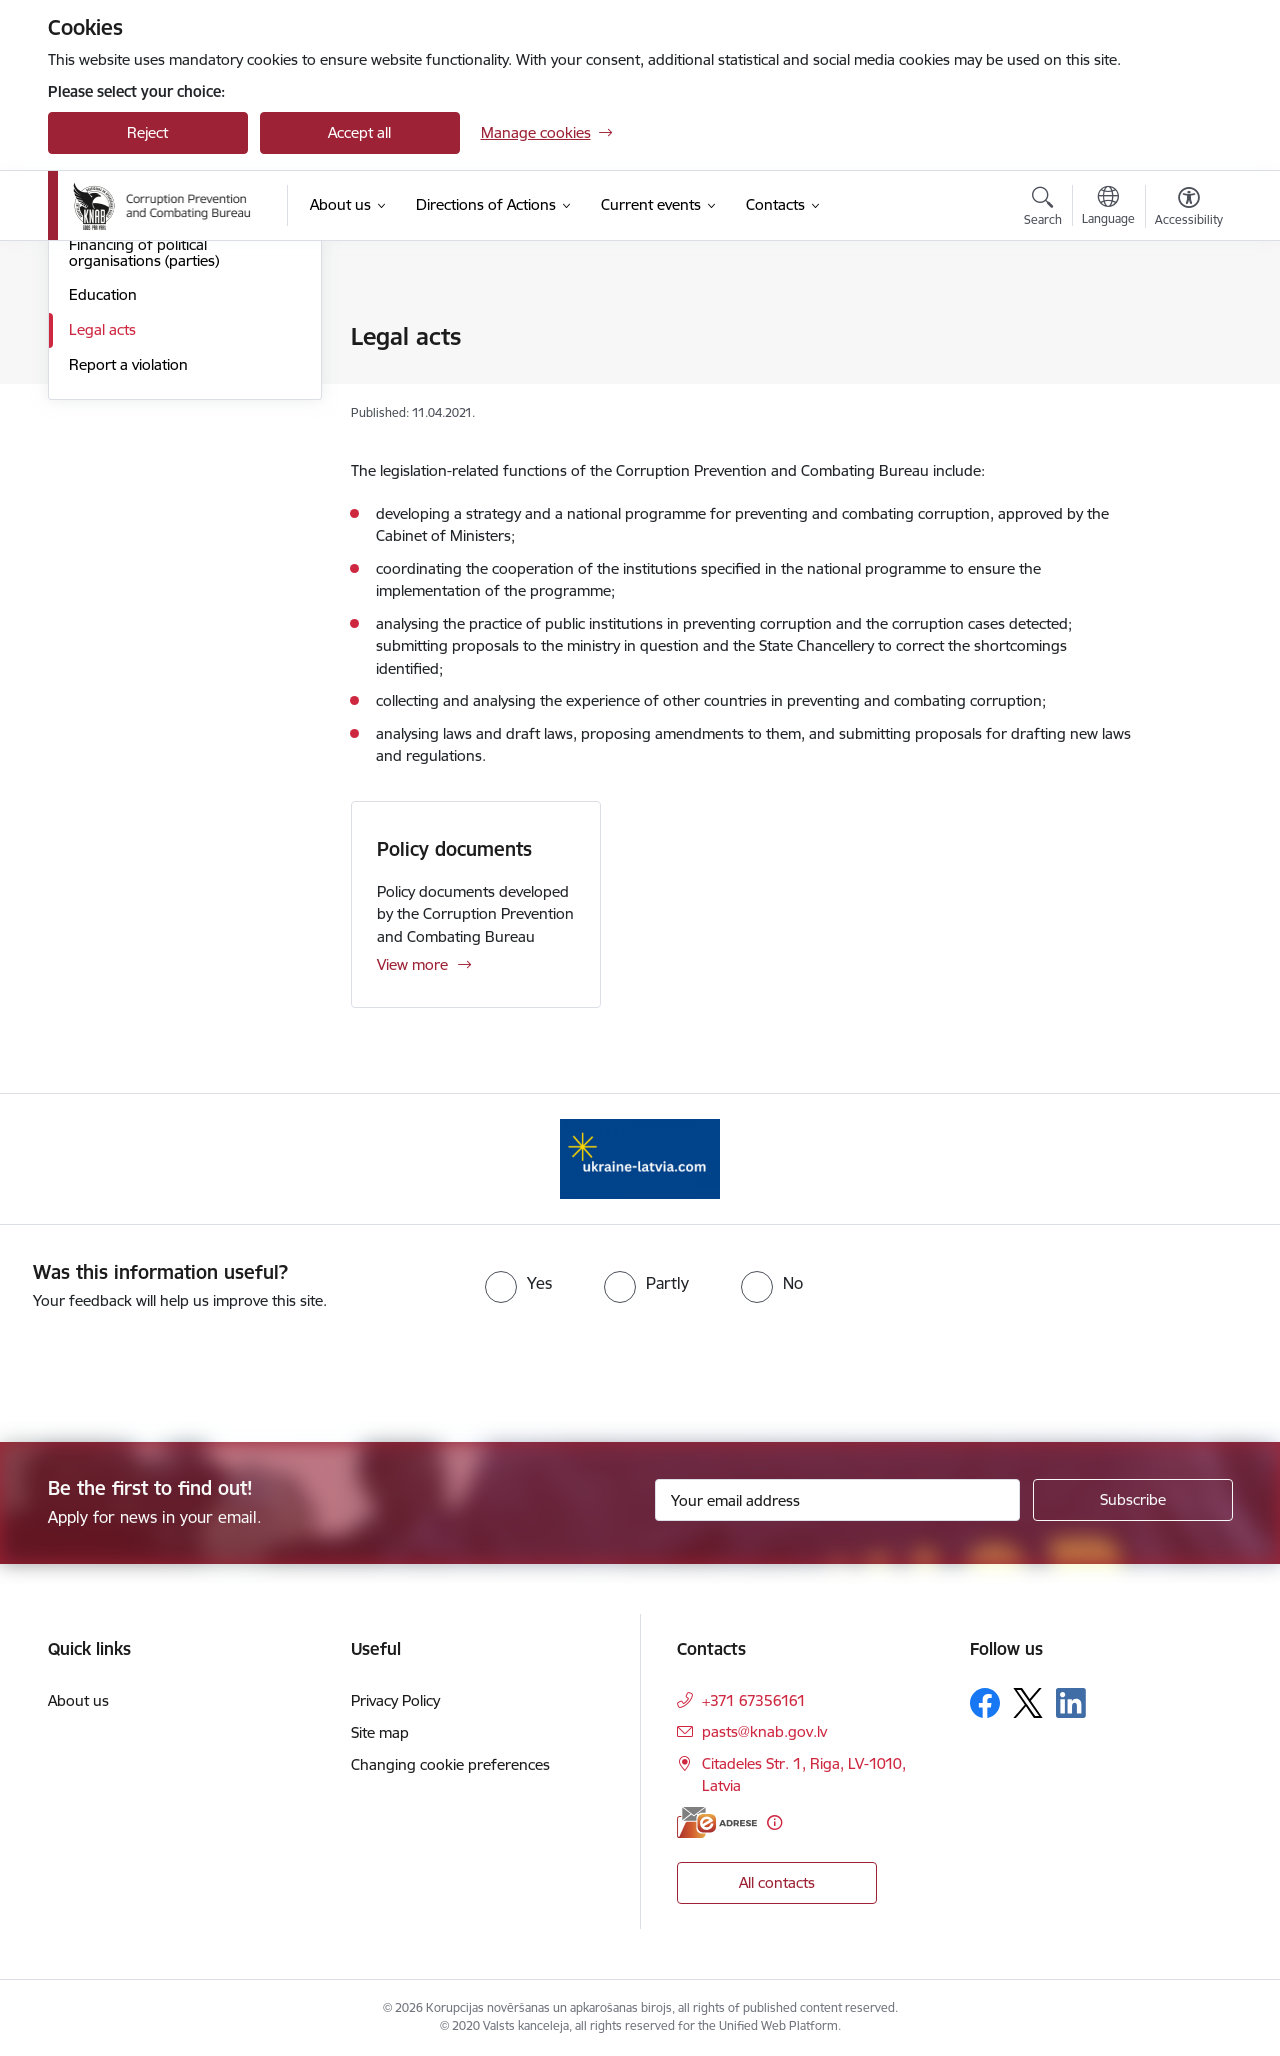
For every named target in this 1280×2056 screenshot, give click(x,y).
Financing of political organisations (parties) (144, 466)
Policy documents (454, 849)
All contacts (777, 1882)
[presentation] (167, 1368)
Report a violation (128, 578)
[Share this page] (1183, 378)
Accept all (359, 132)
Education (103, 508)
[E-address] (717, 1822)
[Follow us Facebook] (985, 1703)
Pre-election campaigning (154, 423)
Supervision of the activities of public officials (170, 380)
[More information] (774, 1822)
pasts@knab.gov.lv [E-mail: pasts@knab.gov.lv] (764, 1731)
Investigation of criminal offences (181, 337)
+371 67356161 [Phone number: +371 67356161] (754, 1700)
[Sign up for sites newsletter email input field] (837, 1500)
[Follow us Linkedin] (1071, 1703)
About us (78, 1700)
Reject (147, 132)
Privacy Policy (395, 1700)
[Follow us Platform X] (1028, 1703)
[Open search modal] (1043, 209)
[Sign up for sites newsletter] (1133, 1500)
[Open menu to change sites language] (1108, 208)
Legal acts (102, 543)
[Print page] (1183, 328)
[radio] (518, 1283)
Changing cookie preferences (450, 1764)
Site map (380, 1732)
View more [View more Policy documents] (412, 964)
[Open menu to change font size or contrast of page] (1189, 209)
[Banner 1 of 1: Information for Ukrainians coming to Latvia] (640, 1157)
